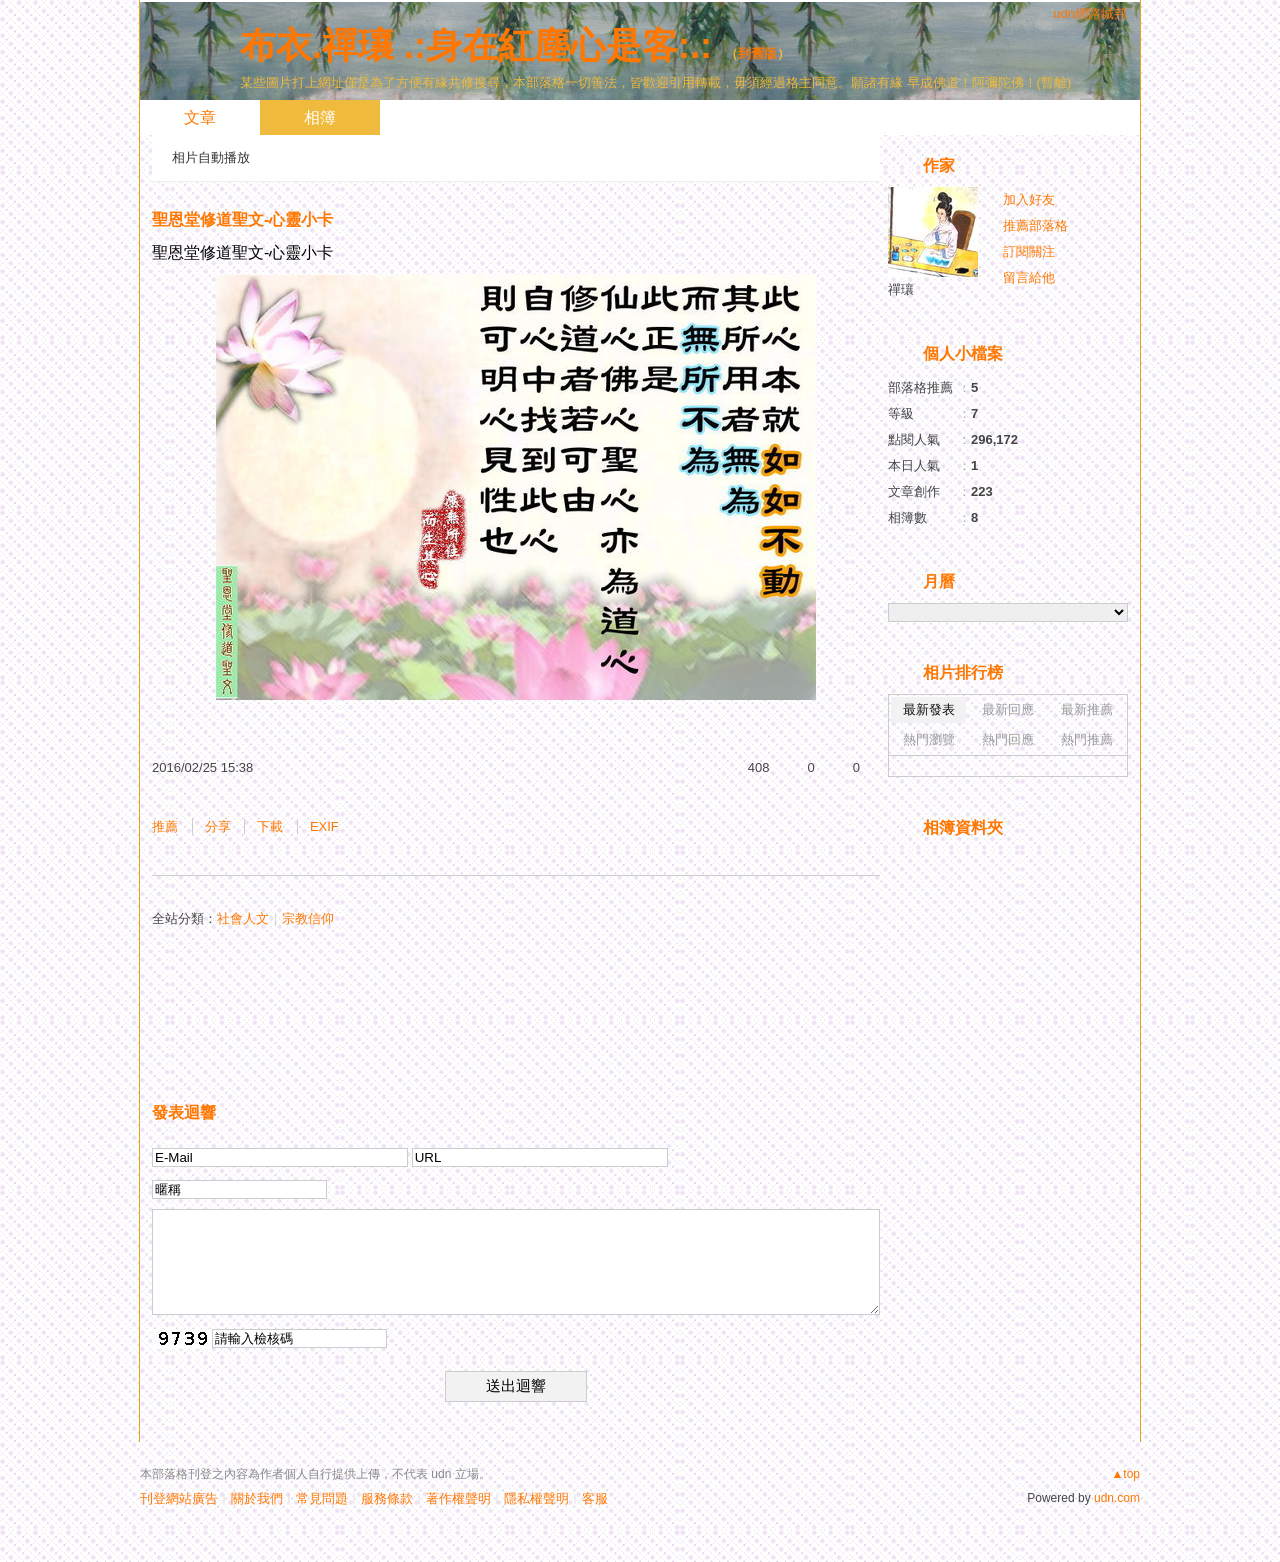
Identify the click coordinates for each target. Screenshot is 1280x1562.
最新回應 (1008, 709)
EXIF (324, 826)
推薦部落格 (1035, 225)
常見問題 (322, 1498)
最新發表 (929, 709)
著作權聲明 (458, 1498)
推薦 (165, 826)
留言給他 (1029, 277)
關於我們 (257, 1498)
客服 (595, 1498)
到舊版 (757, 53)
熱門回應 (1008, 739)
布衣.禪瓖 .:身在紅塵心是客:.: (476, 45)
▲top (1125, 1474)
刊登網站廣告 (179, 1498)
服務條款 (387, 1498)
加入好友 (1029, 199)
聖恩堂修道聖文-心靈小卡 (242, 219)
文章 (200, 117)
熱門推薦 (1087, 739)
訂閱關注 (1029, 251)
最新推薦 (1087, 709)
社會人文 (243, 918)
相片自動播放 (211, 157)
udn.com (1117, 1498)
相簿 (320, 117)
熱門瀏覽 (929, 739)
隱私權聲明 (536, 1498)
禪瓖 (901, 289)
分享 (218, 826)
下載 (270, 826)
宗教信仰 (308, 918)
